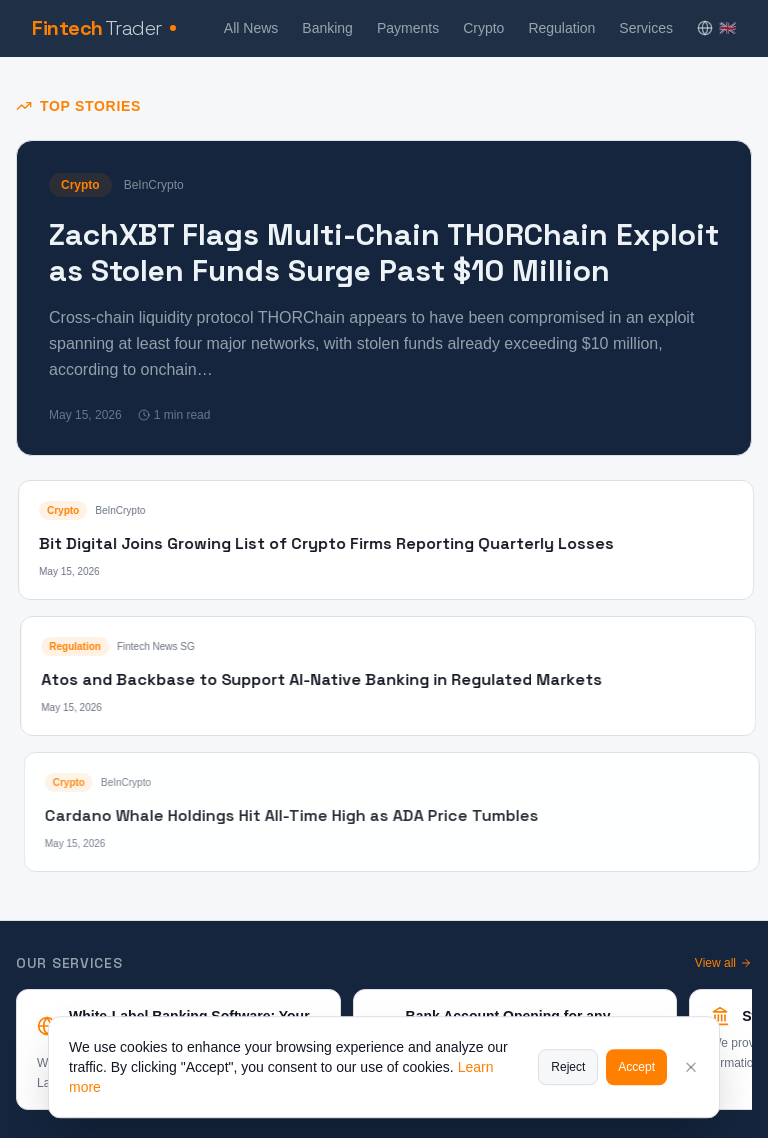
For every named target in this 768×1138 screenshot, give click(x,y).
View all (723, 963)
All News (251, 28)
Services (646, 28)
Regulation (561, 28)
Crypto (483, 28)
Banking (327, 28)
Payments (408, 28)
